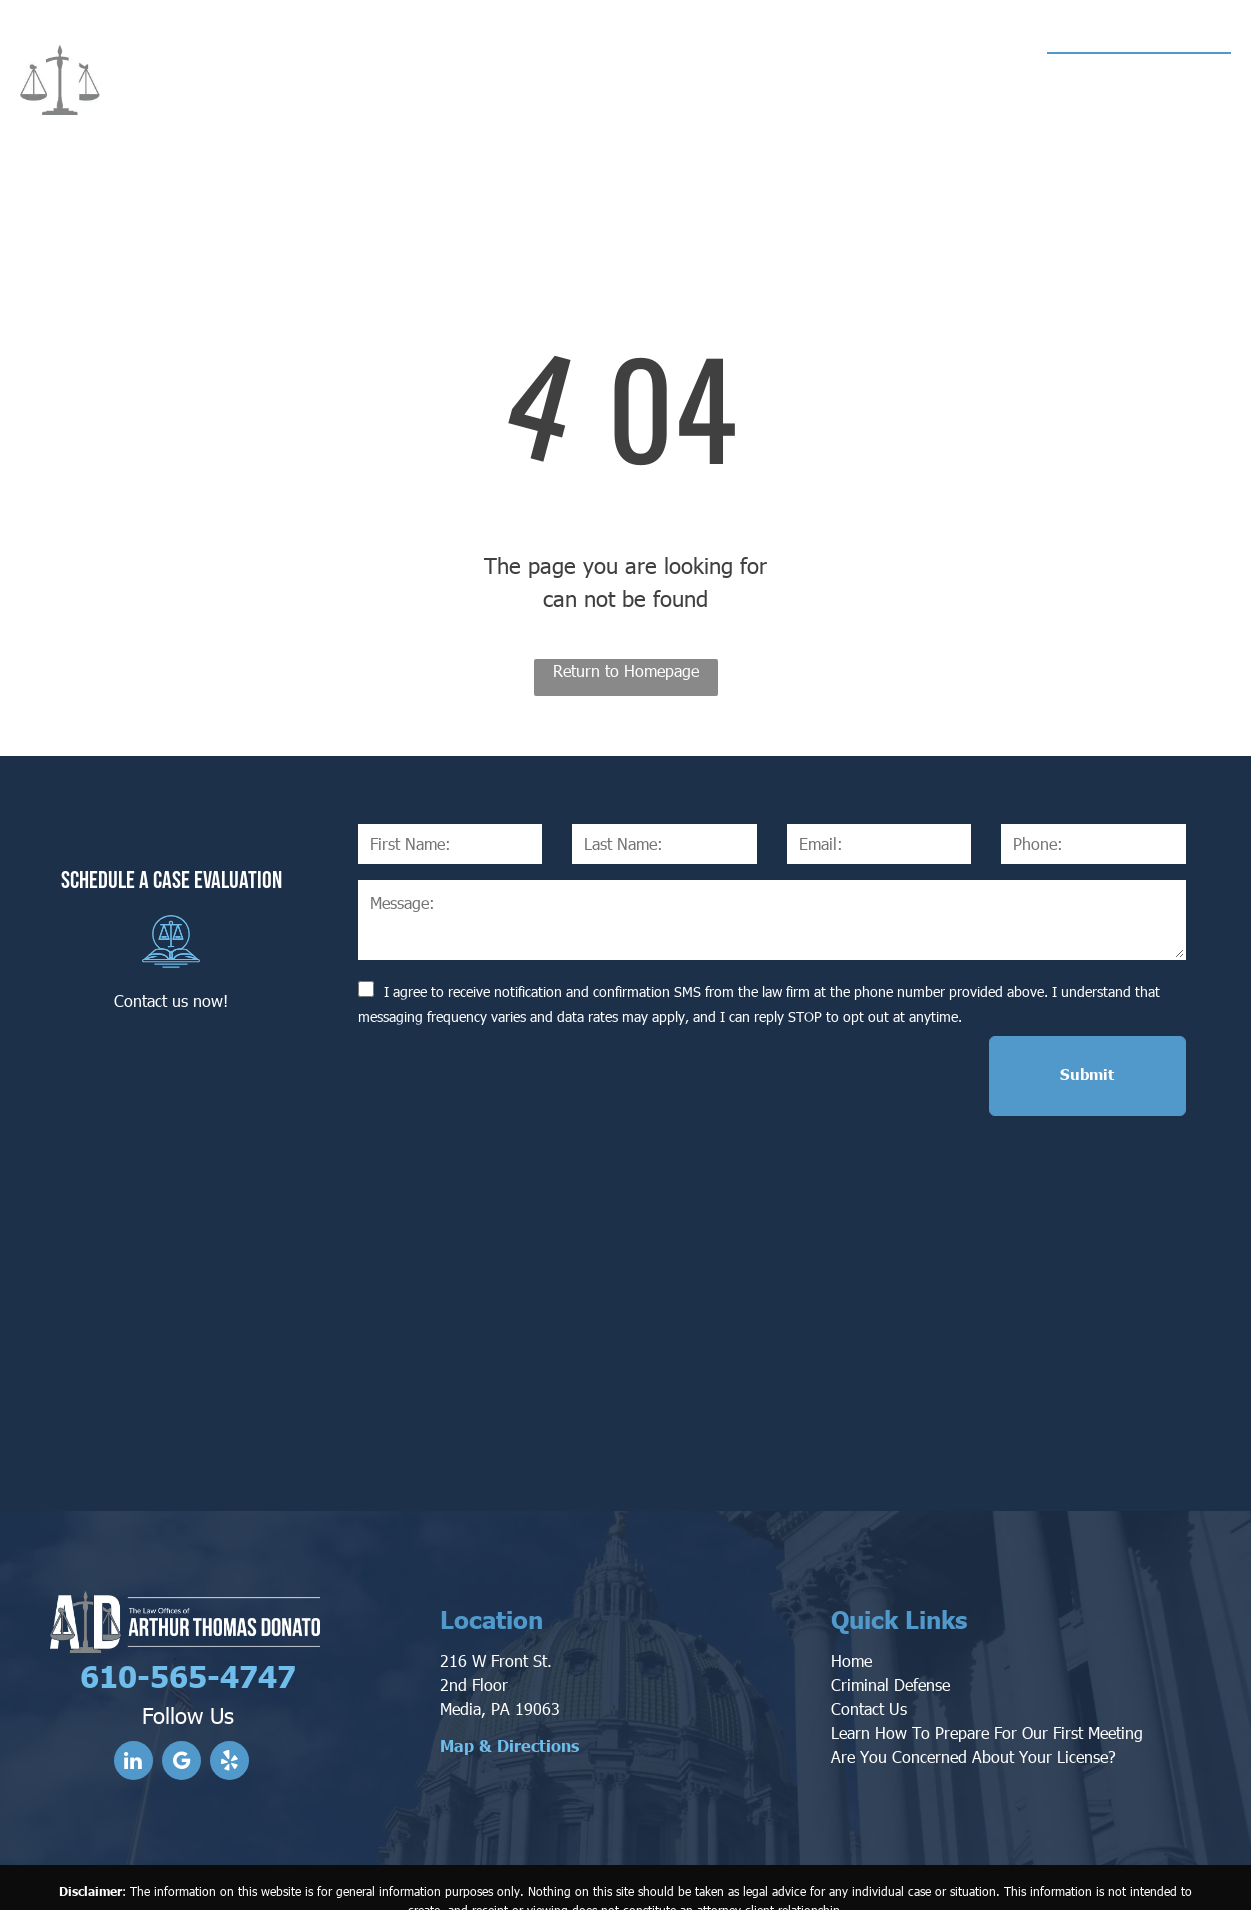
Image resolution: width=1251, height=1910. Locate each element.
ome (857, 1572)
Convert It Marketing (834, 1874)
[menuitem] (404, 82)
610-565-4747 (1146, 76)
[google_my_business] (181, 1675)
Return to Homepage (626, 670)
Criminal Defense (890, 1596)
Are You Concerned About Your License (969, 1668)
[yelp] (229, 1675)
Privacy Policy (972, 1874)
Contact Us (869, 1620)
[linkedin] (133, 1675)
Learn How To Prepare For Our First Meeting (987, 1644)
